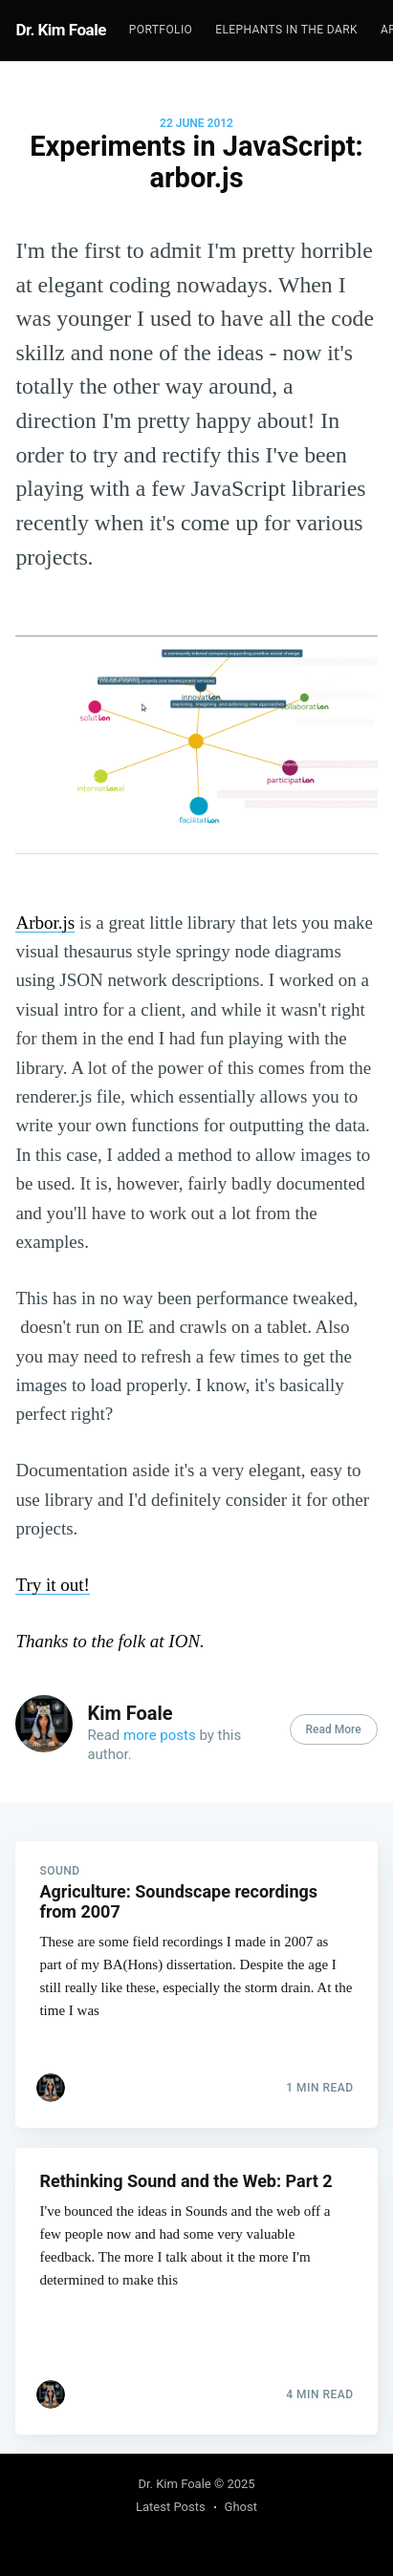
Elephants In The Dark (286, 29)
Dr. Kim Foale (60, 29)
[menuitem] (161, 30)
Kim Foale (129, 1713)
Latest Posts (171, 2507)
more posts (159, 1735)
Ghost (241, 2507)
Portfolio (160, 29)
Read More (333, 1729)
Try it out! (52, 1585)
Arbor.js (45, 922)
